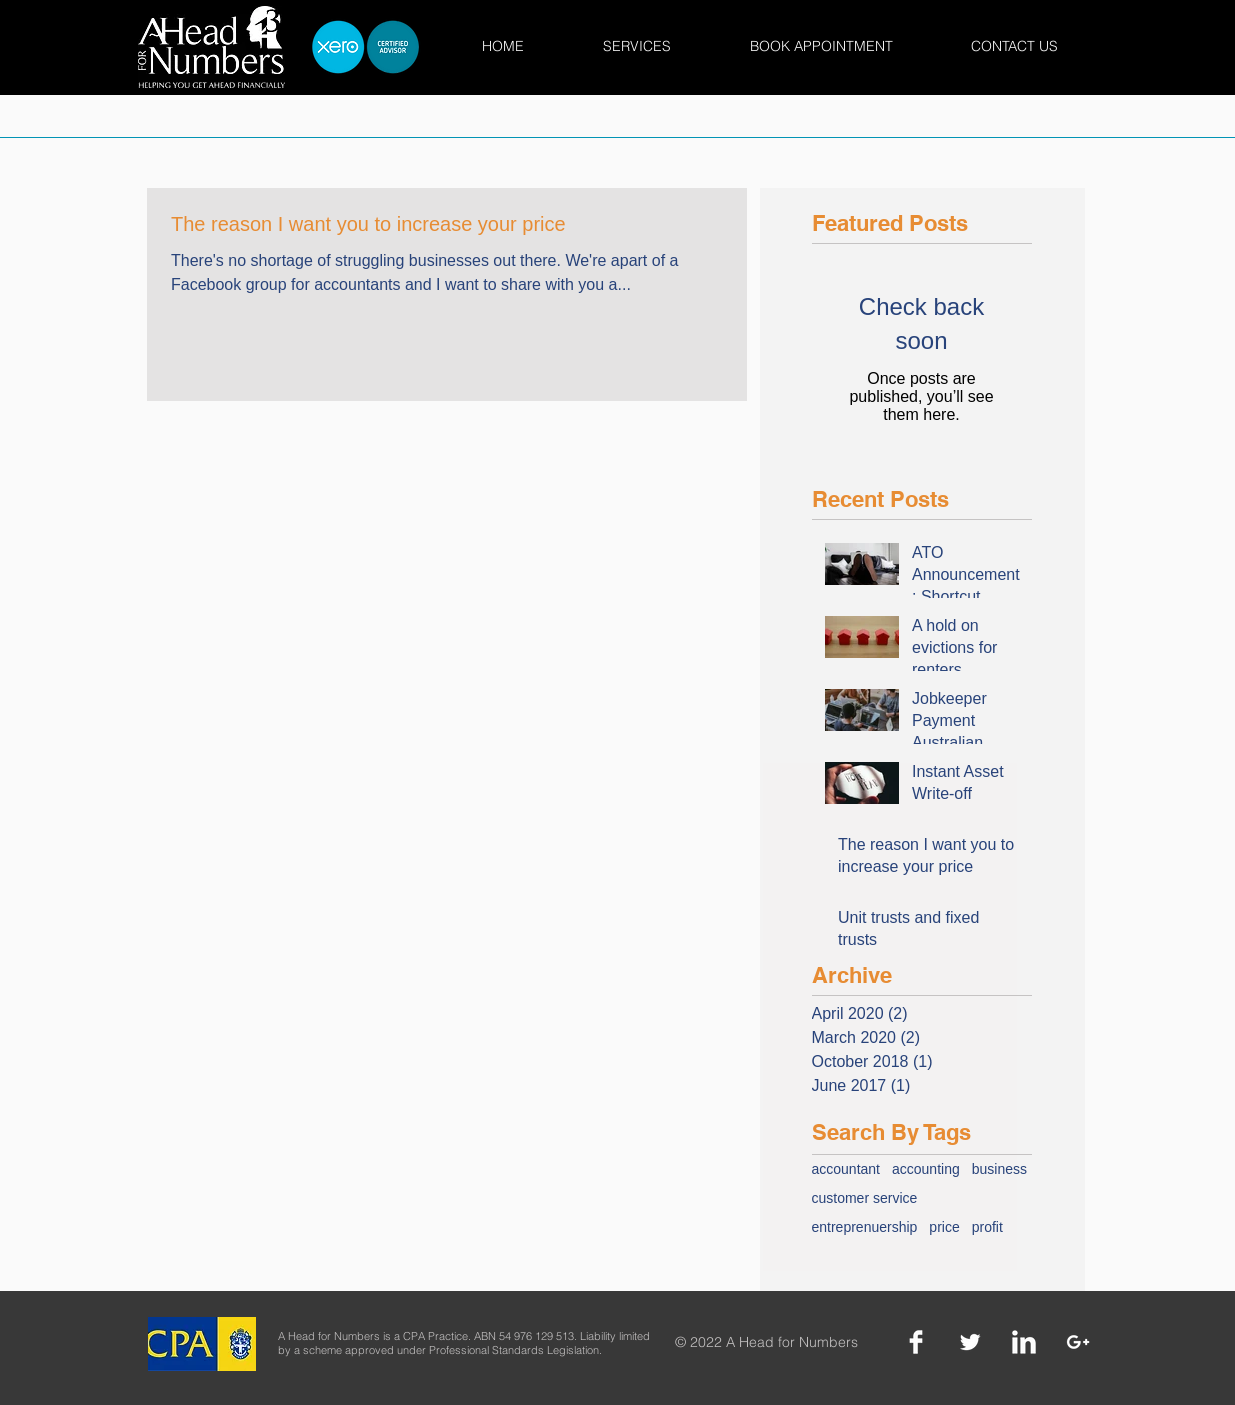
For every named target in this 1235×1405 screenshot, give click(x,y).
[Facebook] (916, 1342)
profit (987, 1227)
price (944, 1227)
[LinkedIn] (1024, 1342)
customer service (865, 1198)
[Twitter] (970, 1342)
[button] (637, 46)
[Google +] (1078, 1342)
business (999, 1169)
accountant (846, 1169)
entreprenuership (865, 1227)
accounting (926, 1169)
